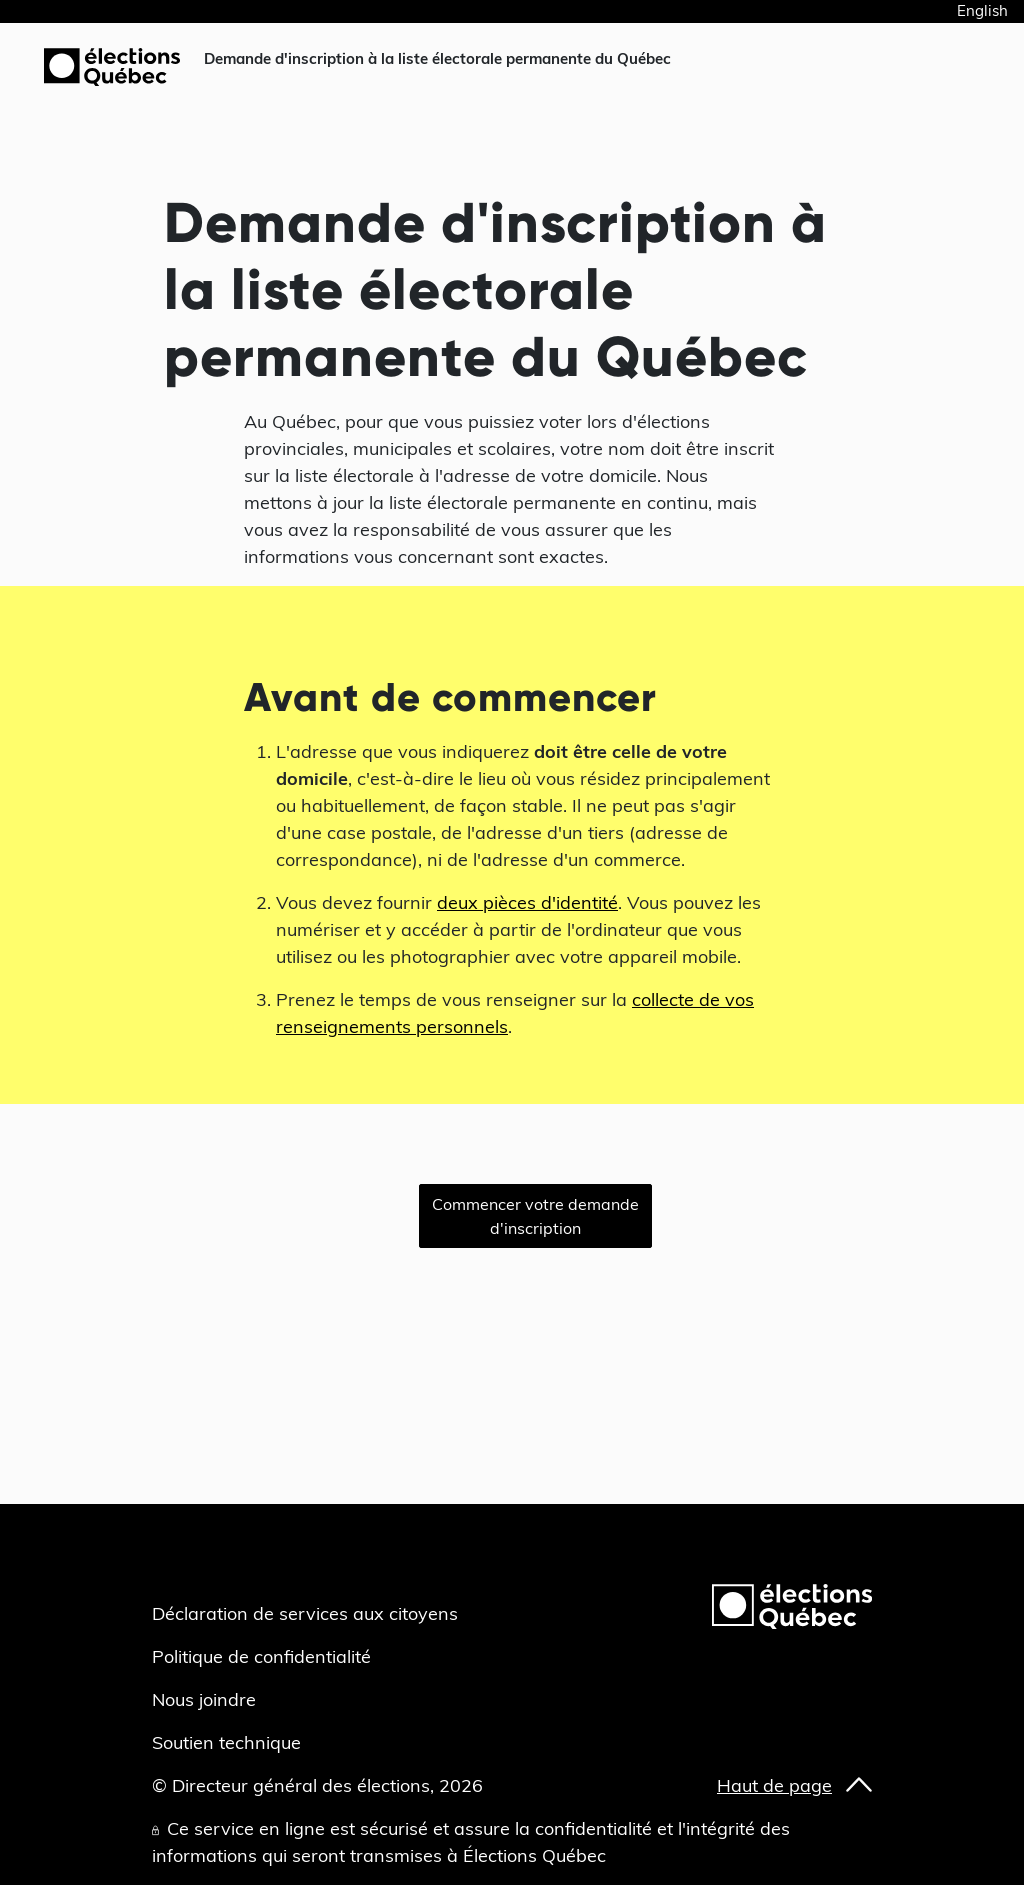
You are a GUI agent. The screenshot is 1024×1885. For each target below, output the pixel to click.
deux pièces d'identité (527, 902)
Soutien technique (226, 1742)
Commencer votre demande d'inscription (535, 1216)
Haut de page (774, 1785)
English (982, 10)
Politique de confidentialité (261, 1656)
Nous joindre (204, 1699)
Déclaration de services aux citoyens (305, 1613)
